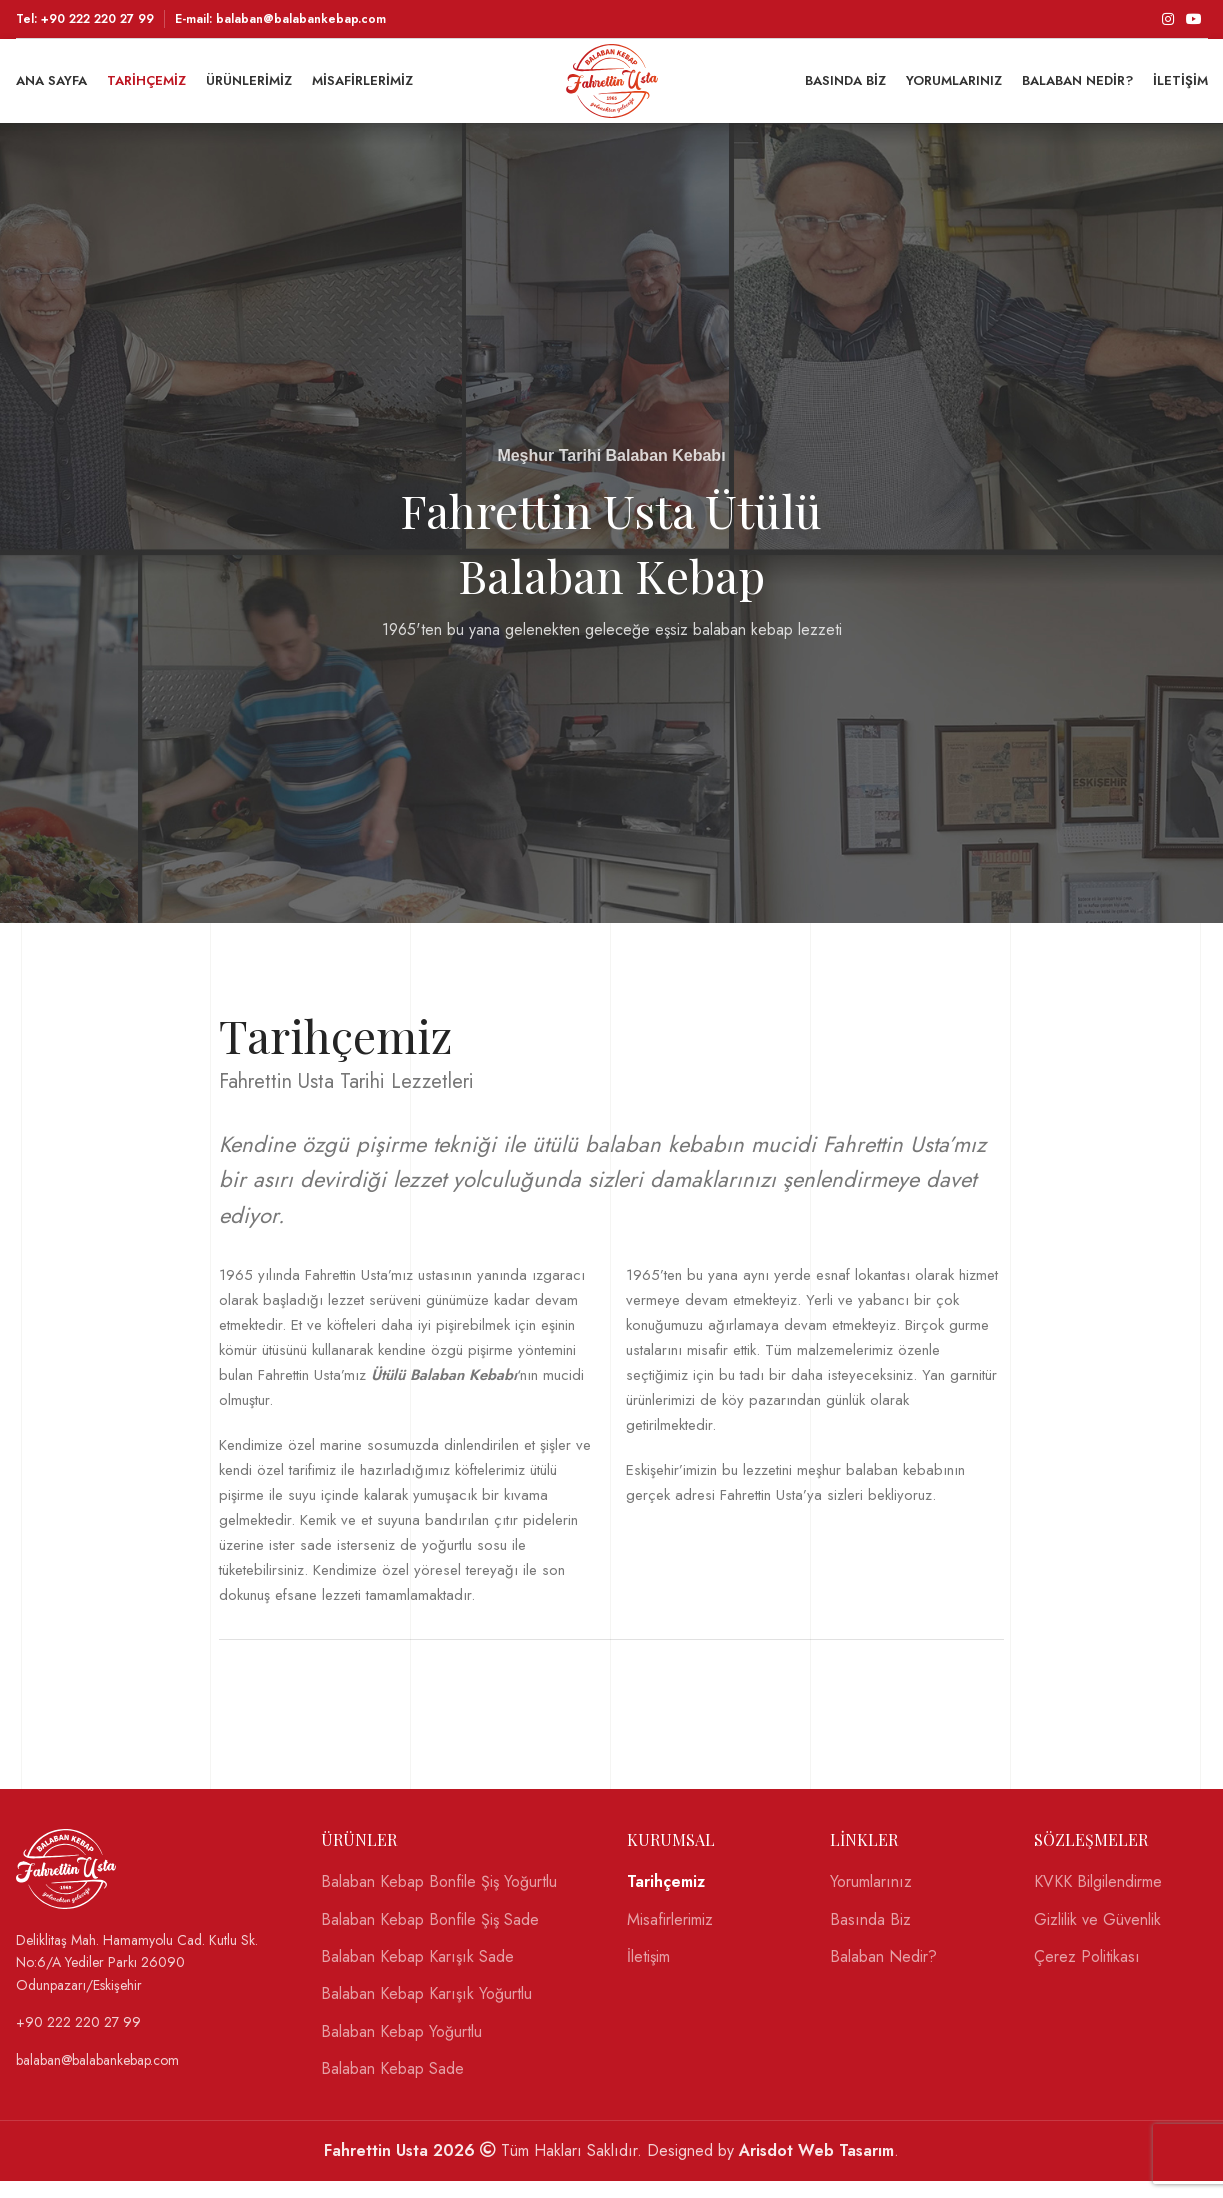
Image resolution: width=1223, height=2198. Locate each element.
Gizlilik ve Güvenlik (1097, 1937)
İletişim (648, 1974)
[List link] (154, 1979)
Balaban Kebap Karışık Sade (417, 1974)
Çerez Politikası (1087, 1974)
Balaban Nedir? (883, 1974)
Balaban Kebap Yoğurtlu (401, 2049)
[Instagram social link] (1168, 20)
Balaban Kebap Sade (392, 2086)
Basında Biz (870, 1937)
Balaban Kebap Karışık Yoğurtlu (426, 2011)
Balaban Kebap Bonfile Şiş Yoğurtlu (439, 1899)
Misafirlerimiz (670, 1937)
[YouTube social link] (1194, 20)
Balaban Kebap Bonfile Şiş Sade (430, 1937)
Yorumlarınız (871, 1899)
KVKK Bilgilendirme (1098, 1899)
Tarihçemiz (666, 1899)
